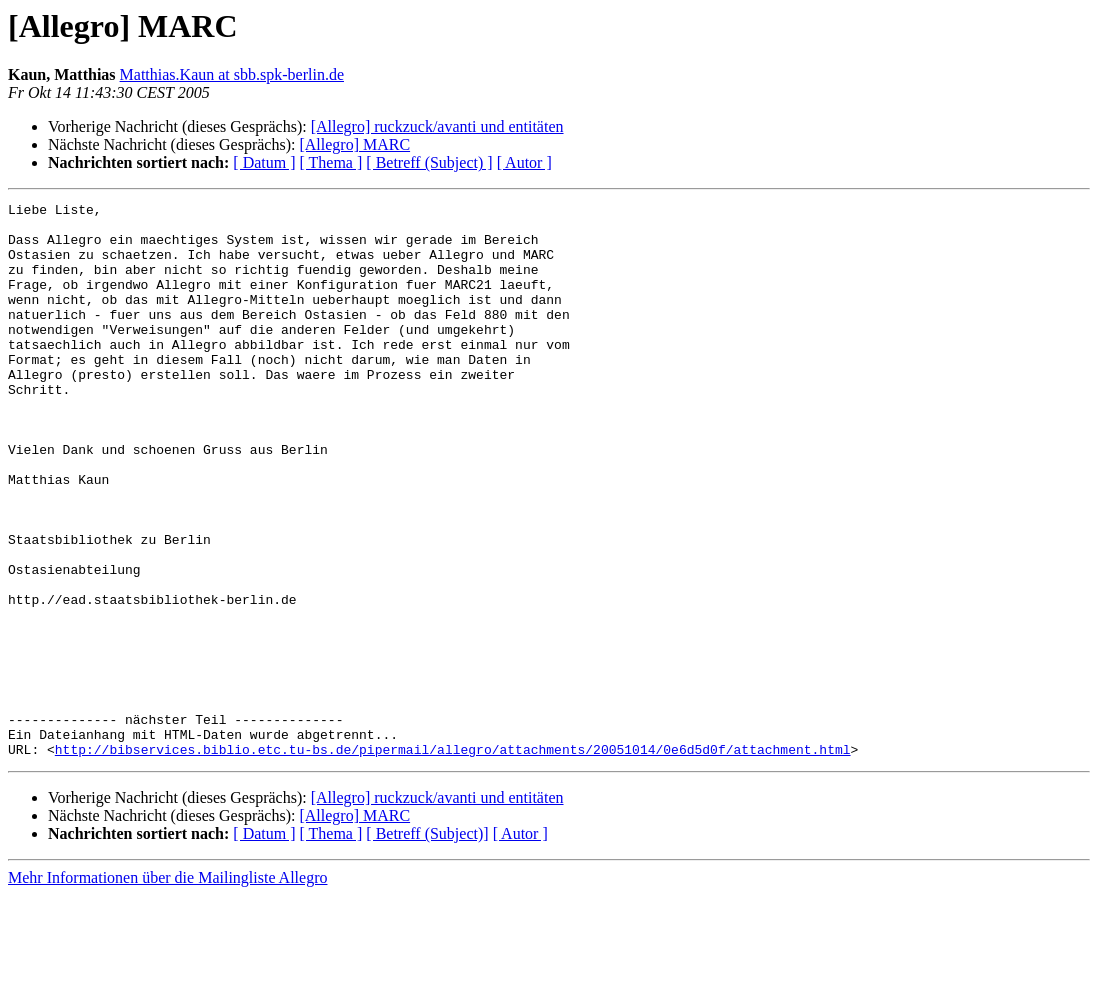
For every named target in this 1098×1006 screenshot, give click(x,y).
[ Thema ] (331, 162)
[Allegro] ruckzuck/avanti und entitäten (437, 126)
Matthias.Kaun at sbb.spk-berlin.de (232, 74)
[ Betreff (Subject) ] (429, 162)
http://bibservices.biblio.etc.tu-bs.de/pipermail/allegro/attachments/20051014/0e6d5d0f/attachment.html (453, 860)
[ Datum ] (264, 162)
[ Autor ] (524, 162)
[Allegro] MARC (354, 144)
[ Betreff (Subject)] (427, 944)
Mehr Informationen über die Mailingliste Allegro (167, 988)
